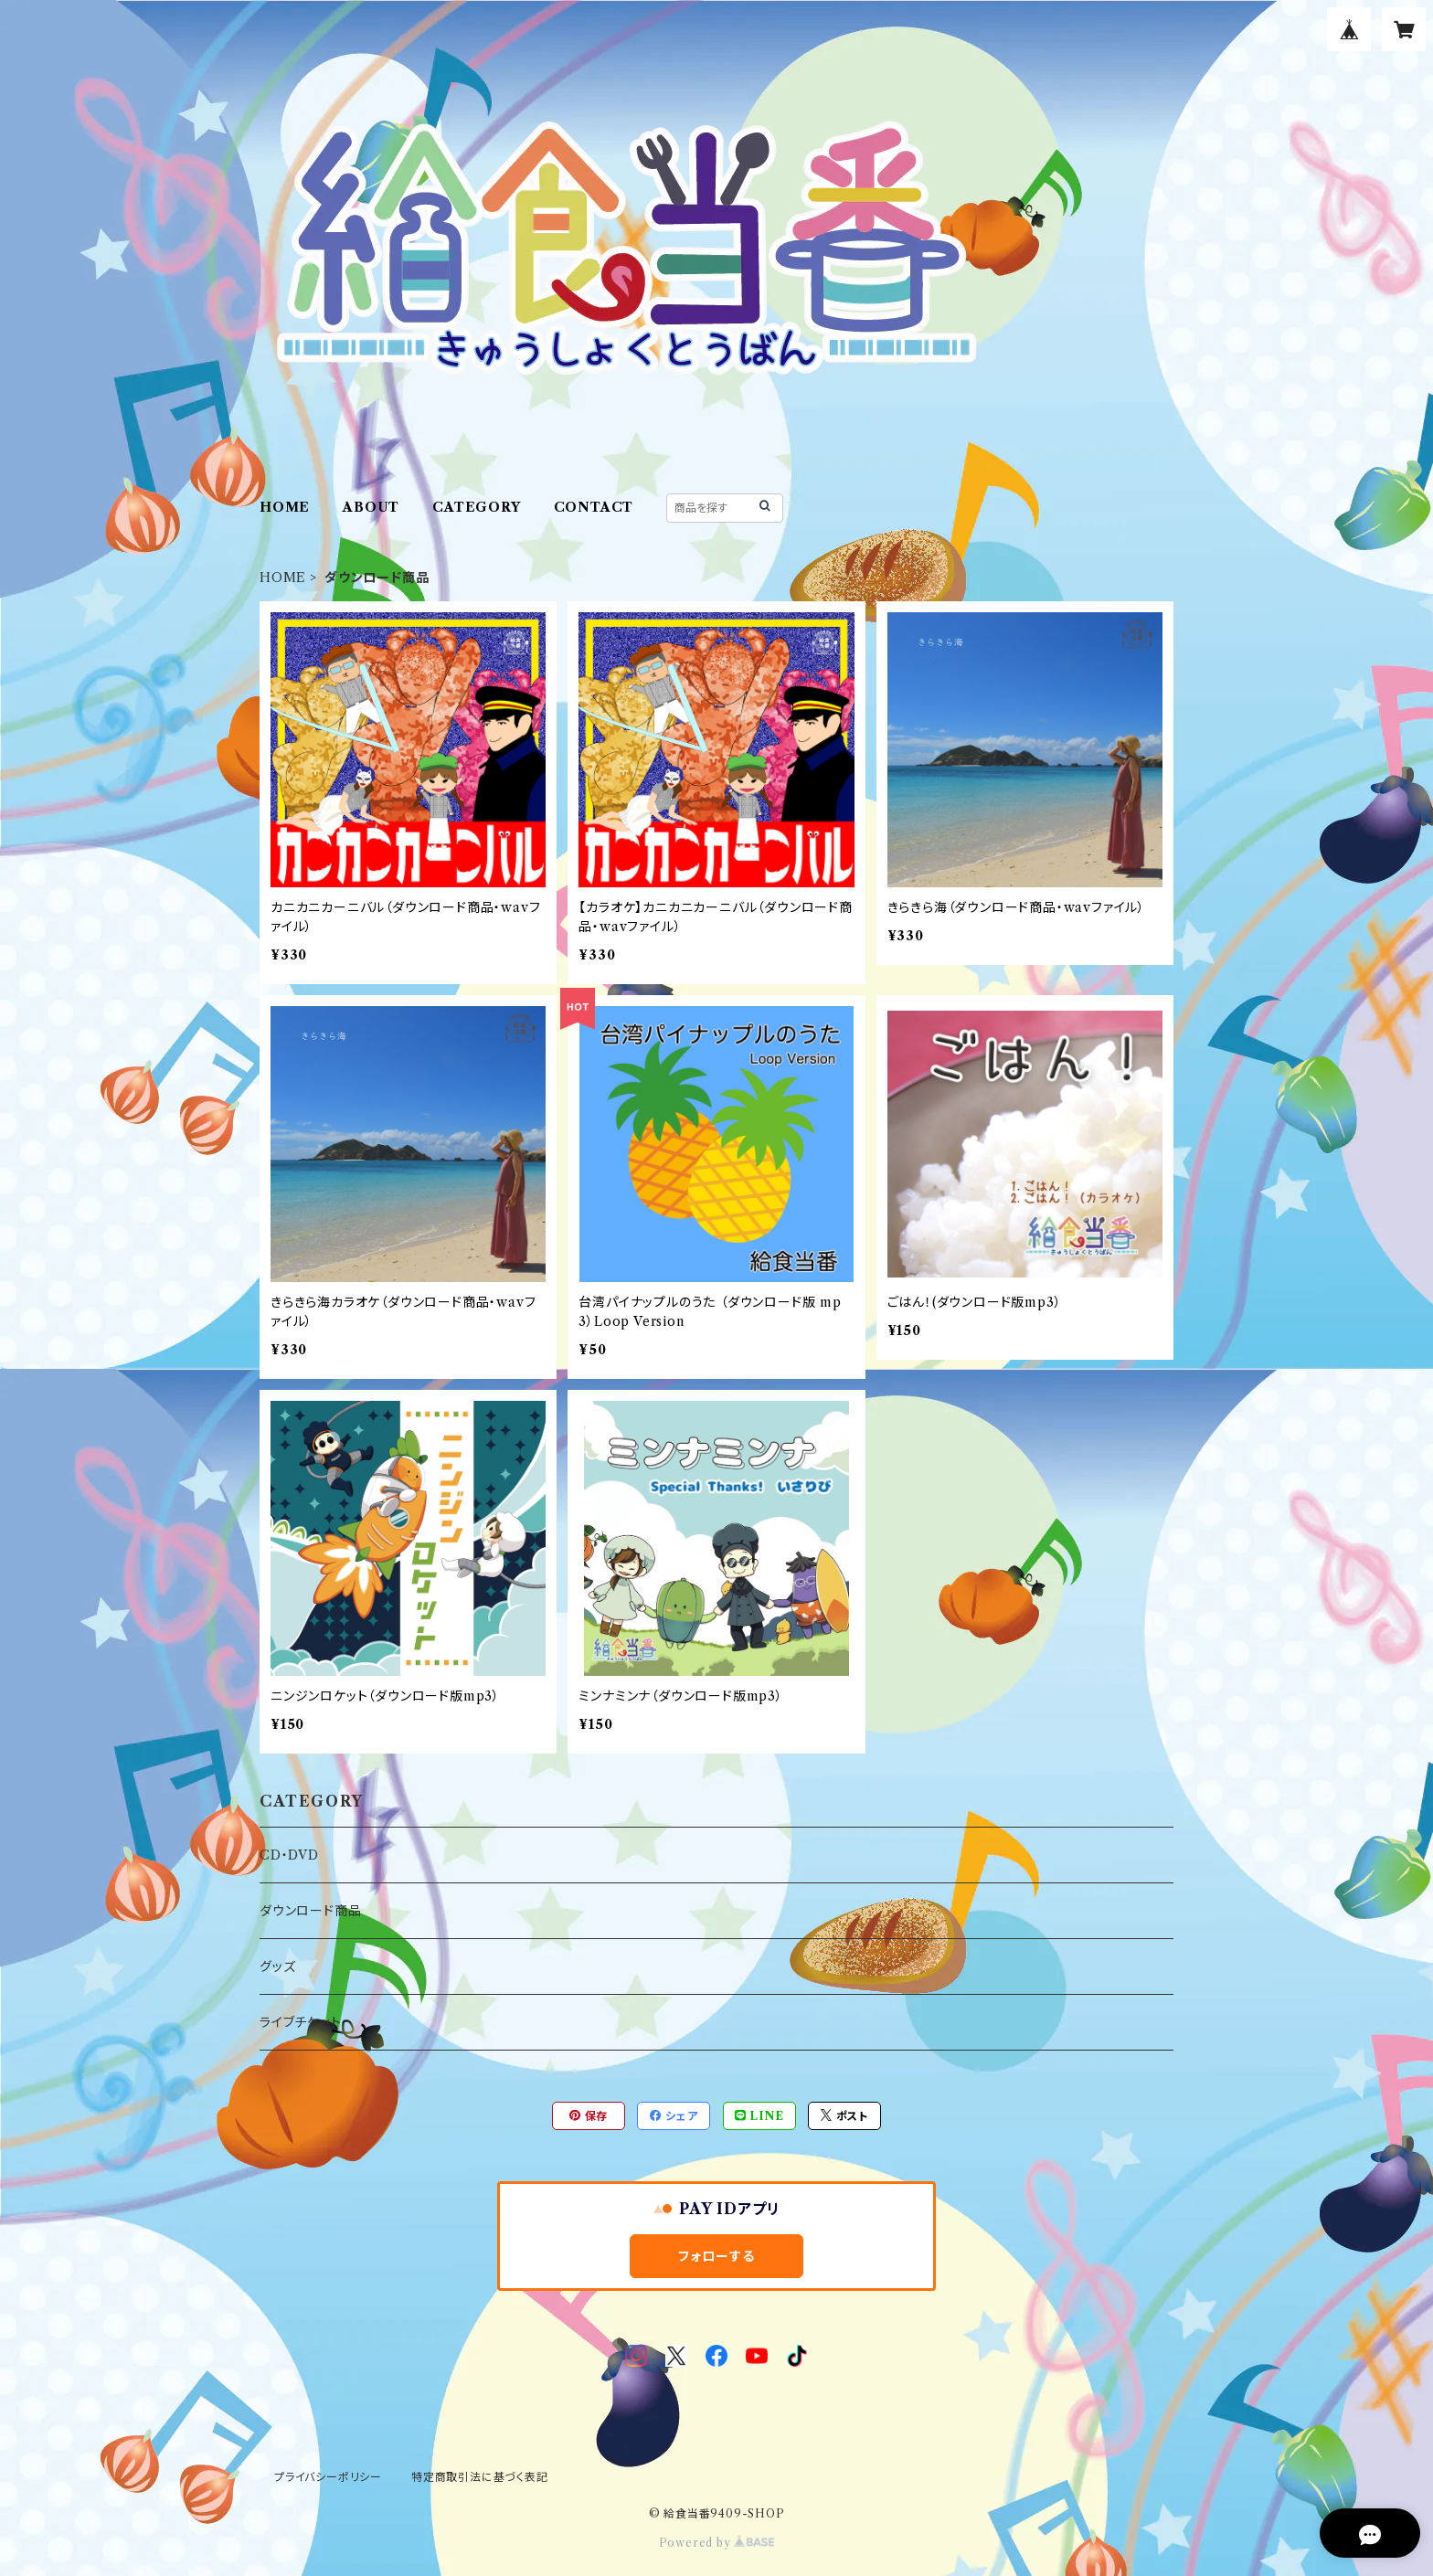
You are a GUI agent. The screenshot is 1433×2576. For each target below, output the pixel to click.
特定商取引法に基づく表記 (479, 2477)
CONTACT (594, 507)
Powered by (717, 2542)
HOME (285, 507)
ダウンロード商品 (310, 1911)
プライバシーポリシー (328, 2477)
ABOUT (371, 507)
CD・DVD (289, 1855)
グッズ (277, 1966)
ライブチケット (301, 2022)
